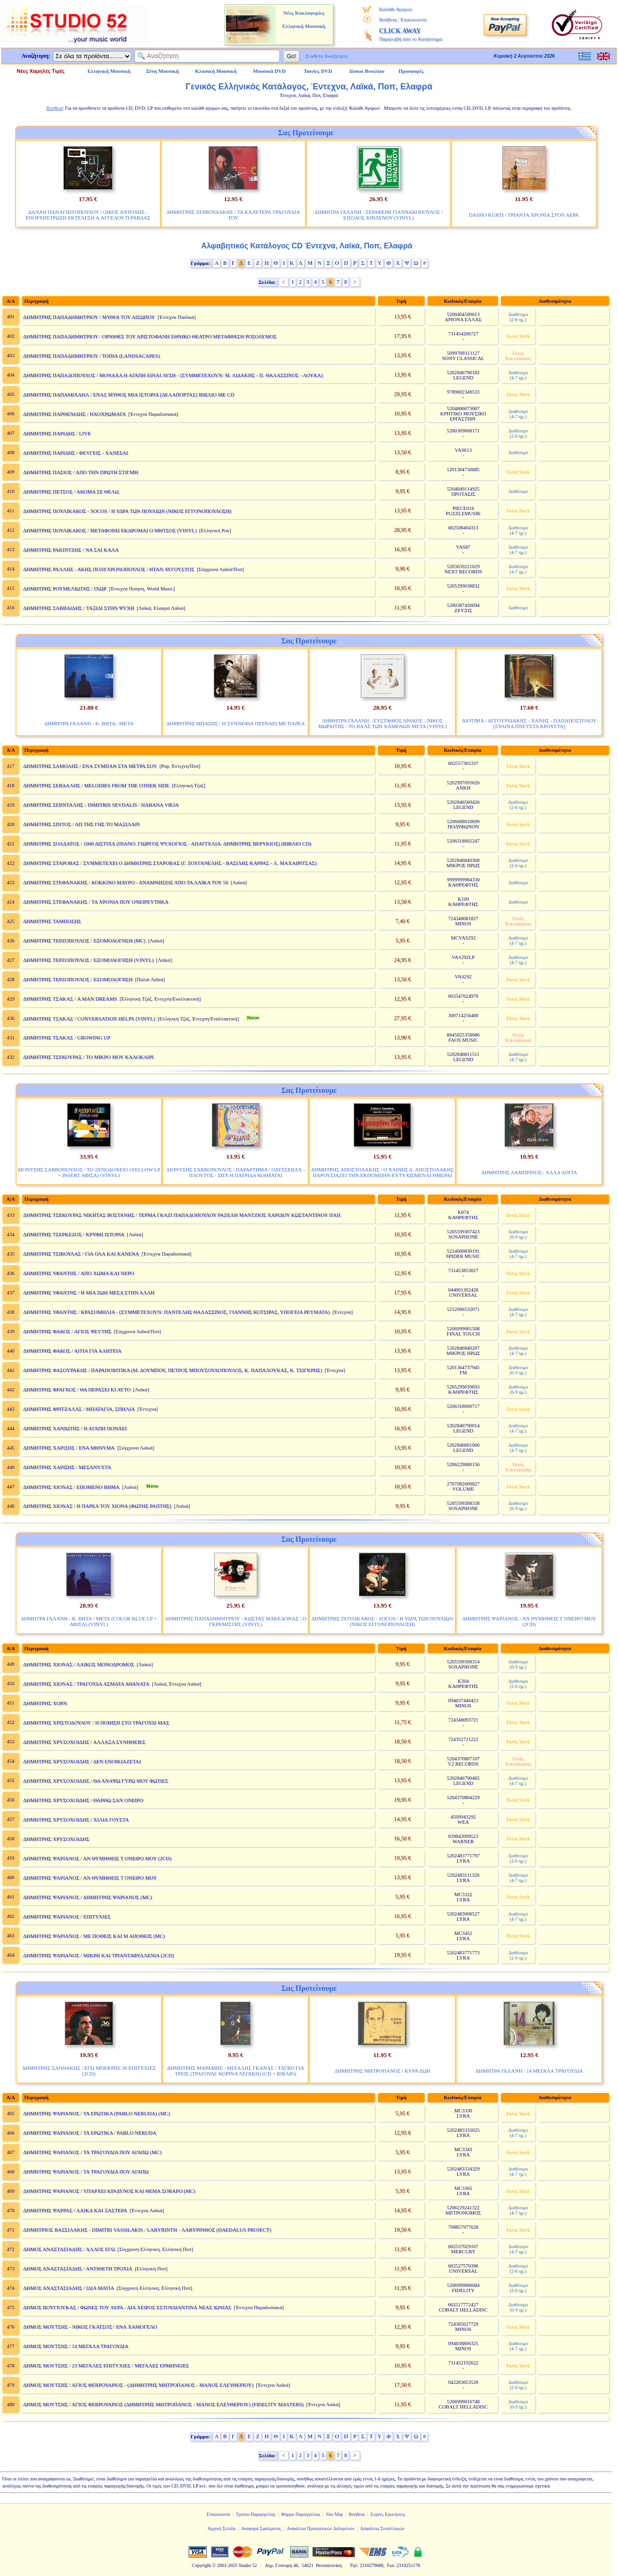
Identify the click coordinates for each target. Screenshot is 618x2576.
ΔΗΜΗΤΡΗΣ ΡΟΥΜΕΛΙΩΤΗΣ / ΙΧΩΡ (64, 588)
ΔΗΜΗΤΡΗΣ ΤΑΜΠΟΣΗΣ (52, 921)
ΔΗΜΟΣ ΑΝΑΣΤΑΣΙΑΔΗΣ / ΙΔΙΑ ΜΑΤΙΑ (68, 2288)
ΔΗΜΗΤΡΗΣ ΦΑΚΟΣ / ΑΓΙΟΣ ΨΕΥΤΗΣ (67, 1331)
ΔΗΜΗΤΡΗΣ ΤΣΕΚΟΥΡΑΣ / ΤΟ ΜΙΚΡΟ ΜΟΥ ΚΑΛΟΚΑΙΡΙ (88, 1057)
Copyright (201, 2565)
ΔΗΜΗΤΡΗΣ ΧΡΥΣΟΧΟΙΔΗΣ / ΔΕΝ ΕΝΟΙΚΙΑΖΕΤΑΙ (82, 1761)
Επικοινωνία (413, 19)
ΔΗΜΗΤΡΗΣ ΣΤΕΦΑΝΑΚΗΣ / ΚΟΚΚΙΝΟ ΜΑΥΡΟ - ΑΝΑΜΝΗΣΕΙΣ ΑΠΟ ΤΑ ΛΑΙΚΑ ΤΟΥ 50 (125, 882)
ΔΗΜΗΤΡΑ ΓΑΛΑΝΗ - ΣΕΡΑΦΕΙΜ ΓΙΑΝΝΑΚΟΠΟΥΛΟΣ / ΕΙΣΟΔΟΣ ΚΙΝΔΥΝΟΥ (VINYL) (378, 214)
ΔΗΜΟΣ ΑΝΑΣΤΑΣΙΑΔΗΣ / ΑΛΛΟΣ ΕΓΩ (69, 2249)
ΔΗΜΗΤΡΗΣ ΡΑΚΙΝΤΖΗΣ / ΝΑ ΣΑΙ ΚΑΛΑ (71, 550)
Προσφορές (411, 71)
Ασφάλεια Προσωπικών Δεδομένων (321, 2528)
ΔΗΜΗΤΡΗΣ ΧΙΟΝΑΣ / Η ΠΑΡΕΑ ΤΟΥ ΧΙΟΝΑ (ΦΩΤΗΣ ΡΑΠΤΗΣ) (97, 1506)
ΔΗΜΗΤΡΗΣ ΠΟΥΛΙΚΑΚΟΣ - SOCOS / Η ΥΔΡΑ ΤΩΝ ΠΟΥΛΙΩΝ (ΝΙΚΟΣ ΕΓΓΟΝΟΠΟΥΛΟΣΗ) (127, 511)
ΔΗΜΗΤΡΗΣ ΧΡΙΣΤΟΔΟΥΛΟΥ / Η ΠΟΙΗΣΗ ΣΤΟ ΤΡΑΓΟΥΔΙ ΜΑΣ (96, 1722)
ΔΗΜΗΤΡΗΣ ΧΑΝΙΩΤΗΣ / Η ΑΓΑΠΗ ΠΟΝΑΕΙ (75, 1428)
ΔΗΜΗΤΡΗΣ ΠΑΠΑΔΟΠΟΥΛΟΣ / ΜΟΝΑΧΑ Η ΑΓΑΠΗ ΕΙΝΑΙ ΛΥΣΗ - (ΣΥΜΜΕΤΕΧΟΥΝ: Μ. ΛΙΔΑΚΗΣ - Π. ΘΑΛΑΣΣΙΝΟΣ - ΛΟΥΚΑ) (173, 375)
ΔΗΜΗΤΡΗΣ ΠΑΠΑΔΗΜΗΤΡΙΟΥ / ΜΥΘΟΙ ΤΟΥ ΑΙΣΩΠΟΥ (89, 317)
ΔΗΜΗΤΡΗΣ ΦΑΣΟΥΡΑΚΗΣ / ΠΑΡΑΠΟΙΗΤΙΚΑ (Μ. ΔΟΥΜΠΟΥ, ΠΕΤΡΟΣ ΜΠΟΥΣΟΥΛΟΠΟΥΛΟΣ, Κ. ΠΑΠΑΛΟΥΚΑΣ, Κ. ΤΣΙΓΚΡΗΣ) (172, 1370)
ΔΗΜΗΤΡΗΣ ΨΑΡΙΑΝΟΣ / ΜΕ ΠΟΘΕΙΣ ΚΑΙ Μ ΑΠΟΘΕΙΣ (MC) (94, 1936)
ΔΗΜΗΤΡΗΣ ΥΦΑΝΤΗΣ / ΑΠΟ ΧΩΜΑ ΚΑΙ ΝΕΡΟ (78, 1273)
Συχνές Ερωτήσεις (387, 2514)
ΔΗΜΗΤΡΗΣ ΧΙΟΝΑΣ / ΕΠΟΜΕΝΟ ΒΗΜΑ (71, 1487)
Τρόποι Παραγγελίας (256, 2514)
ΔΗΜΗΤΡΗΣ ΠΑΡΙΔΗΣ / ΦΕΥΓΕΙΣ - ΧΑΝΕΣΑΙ (75, 453)
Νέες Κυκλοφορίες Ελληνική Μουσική (303, 19)
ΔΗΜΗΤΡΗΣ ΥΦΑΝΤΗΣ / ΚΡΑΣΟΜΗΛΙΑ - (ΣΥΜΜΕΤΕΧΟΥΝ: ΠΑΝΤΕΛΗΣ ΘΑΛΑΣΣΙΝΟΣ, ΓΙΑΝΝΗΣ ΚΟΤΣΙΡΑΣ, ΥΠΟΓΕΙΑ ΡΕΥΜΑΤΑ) (176, 1312)
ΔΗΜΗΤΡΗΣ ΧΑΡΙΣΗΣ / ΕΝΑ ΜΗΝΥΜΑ (69, 1448)
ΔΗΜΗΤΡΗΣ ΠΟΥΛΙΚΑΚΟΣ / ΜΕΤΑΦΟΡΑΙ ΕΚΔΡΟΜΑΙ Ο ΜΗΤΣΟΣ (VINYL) (110, 530)
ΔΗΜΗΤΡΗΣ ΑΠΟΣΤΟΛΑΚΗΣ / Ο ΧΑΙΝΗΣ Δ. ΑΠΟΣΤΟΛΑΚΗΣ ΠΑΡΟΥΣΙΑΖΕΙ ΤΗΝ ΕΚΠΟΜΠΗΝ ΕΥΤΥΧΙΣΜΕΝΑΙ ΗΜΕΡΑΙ (382, 1172)
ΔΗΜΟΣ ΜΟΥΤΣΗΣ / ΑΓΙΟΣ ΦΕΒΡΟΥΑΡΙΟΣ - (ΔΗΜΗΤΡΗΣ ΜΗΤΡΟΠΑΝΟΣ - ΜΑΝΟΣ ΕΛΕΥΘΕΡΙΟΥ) (138, 2385)
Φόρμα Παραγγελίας (300, 2514)
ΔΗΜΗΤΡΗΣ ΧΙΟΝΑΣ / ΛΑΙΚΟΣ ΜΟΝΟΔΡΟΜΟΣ (78, 1664)
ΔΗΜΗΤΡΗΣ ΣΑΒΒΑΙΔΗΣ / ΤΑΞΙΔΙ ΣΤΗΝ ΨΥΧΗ (78, 608)
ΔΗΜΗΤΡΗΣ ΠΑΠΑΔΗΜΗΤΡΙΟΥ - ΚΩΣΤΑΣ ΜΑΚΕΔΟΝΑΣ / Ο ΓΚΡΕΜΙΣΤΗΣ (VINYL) (235, 1621)
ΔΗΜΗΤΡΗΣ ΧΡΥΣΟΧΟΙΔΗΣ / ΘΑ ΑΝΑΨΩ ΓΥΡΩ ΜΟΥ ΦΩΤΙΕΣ (95, 1781)
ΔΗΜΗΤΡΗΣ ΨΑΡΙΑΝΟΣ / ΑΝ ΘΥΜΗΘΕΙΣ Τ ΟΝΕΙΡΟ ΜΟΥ (90, 1878)
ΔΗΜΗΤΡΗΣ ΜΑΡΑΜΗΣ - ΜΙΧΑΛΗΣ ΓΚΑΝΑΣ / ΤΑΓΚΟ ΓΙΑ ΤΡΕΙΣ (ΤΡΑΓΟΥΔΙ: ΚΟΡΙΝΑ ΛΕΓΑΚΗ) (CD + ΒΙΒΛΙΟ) (235, 2070)
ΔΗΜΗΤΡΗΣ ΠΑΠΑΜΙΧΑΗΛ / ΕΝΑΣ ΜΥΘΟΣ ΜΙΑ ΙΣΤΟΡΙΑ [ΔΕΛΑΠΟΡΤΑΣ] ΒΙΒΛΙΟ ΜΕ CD (129, 394)
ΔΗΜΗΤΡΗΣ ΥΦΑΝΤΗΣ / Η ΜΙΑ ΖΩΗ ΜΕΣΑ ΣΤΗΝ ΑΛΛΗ (89, 1292)
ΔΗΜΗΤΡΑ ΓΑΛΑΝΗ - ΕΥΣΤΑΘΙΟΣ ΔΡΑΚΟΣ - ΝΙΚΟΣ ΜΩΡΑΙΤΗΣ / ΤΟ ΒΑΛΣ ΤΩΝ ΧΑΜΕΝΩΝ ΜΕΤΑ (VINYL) (382, 723)
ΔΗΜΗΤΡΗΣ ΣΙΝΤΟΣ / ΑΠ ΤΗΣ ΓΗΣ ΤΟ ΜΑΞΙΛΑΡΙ (81, 824)
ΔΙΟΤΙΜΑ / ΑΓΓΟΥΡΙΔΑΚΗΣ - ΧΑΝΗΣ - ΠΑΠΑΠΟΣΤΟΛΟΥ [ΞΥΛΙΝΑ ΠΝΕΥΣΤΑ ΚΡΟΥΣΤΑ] (529, 723)
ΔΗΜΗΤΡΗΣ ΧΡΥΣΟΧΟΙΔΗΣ (56, 1839)
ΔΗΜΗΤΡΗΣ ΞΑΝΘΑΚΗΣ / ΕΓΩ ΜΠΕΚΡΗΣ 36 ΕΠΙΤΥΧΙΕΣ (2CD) (89, 2070)
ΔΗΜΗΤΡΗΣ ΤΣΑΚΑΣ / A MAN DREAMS (70, 999)
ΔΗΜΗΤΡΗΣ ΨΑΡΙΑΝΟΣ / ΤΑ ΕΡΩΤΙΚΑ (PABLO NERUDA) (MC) (96, 2113)
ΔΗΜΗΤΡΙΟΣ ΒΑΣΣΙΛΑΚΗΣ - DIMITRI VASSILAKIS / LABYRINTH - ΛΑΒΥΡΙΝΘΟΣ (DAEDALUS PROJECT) (147, 2230)
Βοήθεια (388, 19)
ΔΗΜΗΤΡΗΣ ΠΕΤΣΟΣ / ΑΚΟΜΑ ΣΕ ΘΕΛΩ (71, 491)
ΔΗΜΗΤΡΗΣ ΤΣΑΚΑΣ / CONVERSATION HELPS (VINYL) (89, 1018)
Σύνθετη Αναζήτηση (326, 56)
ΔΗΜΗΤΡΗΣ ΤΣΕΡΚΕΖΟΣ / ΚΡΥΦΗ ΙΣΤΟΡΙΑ (73, 1234)
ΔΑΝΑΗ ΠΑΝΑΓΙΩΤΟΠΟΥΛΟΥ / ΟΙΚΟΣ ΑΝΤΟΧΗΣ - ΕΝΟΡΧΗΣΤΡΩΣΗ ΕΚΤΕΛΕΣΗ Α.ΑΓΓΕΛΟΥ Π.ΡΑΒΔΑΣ (88, 214)
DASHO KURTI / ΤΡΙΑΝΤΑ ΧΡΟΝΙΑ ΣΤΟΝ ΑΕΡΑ (524, 215)
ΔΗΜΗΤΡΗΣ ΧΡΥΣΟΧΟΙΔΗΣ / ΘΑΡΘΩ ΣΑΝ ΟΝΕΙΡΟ (83, 1800)
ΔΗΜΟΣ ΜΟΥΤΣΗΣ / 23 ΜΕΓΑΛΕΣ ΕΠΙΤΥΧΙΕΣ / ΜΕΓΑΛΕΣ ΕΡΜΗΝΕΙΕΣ (106, 2365)
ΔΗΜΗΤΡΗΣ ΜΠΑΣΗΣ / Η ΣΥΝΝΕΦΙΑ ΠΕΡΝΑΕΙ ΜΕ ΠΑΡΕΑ (235, 723)
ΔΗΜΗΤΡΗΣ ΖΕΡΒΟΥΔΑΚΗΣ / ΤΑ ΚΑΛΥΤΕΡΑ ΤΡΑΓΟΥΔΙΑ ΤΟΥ (233, 214)
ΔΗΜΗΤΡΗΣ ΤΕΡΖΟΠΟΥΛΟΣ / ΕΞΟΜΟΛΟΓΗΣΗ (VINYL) (88, 960)
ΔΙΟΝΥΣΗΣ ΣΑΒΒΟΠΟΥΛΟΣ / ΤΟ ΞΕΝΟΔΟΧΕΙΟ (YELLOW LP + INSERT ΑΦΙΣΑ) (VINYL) (89, 1172)
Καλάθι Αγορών (395, 9)
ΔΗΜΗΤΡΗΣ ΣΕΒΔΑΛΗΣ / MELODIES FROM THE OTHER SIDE (96, 785)
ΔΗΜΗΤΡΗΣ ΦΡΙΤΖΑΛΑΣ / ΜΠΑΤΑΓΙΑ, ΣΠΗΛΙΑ (79, 1409)
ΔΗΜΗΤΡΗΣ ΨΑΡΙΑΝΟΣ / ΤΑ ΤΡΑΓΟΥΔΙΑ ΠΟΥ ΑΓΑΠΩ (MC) (92, 2152)
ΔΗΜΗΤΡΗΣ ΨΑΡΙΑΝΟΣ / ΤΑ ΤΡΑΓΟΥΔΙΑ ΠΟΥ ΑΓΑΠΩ (85, 2171)
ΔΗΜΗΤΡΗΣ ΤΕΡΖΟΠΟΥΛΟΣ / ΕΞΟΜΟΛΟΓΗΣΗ (78, 979)
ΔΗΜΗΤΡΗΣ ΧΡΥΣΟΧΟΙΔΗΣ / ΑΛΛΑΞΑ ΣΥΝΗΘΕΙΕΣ (84, 1742)
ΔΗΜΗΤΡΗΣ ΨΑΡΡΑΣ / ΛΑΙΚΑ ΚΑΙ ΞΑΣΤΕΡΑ (75, 2210)
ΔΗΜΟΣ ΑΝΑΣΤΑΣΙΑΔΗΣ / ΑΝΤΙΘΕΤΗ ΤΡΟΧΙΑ (77, 2268)
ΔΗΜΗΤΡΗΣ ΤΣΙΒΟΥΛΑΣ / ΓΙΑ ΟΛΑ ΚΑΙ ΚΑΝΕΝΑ (81, 1254)
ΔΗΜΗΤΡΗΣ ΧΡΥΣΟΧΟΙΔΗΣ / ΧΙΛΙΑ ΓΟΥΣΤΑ (76, 1819)
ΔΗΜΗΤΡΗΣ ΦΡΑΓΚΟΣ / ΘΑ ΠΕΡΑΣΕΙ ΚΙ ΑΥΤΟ (77, 1389)
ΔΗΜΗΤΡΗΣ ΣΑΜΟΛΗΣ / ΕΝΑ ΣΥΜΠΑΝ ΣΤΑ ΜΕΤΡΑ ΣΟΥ (90, 766)
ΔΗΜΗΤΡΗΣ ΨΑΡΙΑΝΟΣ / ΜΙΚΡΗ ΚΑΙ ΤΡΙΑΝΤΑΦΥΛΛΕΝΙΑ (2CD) (98, 1955)
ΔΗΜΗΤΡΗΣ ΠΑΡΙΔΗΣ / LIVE (57, 433)
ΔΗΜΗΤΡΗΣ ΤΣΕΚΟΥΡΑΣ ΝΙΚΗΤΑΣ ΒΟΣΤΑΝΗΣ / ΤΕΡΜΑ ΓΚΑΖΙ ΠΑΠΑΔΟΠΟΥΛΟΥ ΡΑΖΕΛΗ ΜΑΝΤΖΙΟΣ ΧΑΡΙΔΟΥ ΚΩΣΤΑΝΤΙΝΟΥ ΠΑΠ (181, 1215)
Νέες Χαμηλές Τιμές (40, 71)
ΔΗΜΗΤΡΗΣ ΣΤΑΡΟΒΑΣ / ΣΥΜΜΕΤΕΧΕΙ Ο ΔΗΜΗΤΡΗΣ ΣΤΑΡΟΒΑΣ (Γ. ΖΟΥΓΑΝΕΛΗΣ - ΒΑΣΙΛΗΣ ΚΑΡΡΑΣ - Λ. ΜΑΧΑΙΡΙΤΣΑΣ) (170, 863)
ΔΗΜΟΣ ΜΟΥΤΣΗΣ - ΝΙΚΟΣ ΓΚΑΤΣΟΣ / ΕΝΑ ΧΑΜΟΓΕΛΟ (90, 2327)
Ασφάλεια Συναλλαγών (382, 2528)
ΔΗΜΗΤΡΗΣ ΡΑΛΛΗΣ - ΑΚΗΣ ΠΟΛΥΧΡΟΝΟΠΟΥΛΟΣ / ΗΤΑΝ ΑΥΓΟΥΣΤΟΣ (108, 569)
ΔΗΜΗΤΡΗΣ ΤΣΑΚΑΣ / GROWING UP (66, 1037)
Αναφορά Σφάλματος (261, 2528)
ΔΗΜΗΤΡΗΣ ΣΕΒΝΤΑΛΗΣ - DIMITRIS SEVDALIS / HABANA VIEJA (101, 805)
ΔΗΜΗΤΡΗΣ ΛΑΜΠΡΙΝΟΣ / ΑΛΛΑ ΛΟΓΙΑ (529, 1172)
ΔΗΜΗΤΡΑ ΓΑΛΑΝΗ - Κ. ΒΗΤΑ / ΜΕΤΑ (88, 723)
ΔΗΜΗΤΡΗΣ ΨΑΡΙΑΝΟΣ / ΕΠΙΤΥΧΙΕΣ (67, 1916)
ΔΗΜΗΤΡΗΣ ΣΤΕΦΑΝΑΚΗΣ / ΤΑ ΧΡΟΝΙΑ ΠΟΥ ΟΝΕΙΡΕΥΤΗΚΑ (95, 902)
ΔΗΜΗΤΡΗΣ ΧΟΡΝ (45, 1703)
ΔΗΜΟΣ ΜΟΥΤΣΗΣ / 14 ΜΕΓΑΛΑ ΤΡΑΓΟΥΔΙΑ (76, 2346)
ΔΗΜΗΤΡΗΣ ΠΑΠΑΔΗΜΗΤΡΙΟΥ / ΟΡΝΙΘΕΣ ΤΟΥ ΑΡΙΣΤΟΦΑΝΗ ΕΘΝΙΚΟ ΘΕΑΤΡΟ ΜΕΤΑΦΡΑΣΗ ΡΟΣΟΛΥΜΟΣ (150, 336)
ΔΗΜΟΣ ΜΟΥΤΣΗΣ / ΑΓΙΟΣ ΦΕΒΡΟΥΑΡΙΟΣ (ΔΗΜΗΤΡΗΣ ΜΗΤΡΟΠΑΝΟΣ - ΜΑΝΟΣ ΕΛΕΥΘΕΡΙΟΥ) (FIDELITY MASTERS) (163, 2404)
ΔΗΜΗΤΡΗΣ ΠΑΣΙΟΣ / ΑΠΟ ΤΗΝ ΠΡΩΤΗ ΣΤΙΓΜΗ (80, 472)
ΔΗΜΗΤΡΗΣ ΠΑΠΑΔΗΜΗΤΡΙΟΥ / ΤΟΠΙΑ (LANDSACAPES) (91, 356)
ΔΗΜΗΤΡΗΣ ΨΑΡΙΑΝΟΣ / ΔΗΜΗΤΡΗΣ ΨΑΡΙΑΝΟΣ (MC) (87, 1897)
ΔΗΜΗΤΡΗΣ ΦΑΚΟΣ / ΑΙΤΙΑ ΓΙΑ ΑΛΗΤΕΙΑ (72, 1351)
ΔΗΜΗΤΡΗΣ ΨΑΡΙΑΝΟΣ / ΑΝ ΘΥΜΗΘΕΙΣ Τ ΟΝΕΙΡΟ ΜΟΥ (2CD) (529, 1621)
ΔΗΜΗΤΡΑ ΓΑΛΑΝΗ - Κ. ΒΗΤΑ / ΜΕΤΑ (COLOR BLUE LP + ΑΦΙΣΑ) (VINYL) (89, 1621)
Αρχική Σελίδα (222, 2528)
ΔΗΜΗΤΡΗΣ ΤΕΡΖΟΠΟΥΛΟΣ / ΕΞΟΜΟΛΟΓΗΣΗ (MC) (84, 940)
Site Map (334, 2514)
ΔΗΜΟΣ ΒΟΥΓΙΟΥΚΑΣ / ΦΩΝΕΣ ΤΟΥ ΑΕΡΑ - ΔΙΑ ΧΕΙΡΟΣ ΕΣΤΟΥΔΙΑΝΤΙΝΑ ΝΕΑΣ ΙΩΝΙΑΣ (127, 2307)
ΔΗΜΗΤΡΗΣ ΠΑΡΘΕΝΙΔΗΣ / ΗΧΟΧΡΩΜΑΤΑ (74, 414)
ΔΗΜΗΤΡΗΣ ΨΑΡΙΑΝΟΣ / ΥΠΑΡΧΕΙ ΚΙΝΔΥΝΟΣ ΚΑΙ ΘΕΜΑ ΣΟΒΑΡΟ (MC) (109, 2191)
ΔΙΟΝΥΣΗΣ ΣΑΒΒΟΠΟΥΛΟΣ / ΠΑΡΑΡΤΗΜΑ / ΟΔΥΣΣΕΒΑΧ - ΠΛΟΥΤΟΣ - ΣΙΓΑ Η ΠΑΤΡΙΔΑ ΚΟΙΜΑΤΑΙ (235, 1172)
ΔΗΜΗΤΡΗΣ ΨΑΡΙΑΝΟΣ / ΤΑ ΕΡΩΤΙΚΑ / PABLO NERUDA (90, 2133)
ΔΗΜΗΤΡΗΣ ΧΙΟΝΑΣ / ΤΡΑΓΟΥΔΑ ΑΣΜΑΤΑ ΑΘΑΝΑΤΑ (86, 1684)
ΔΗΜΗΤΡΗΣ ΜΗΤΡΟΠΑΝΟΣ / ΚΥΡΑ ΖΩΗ (382, 2071)
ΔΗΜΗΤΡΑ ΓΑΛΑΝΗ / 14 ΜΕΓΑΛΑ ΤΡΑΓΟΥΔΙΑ (529, 2071)
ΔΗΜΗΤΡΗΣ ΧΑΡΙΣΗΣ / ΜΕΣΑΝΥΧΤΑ (67, 1467)
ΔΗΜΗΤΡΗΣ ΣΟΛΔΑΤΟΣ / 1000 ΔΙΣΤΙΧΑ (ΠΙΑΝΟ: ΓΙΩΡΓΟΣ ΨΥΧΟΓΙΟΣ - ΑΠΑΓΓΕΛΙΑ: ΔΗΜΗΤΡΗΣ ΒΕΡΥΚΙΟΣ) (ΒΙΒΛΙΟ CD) (167, 843)
